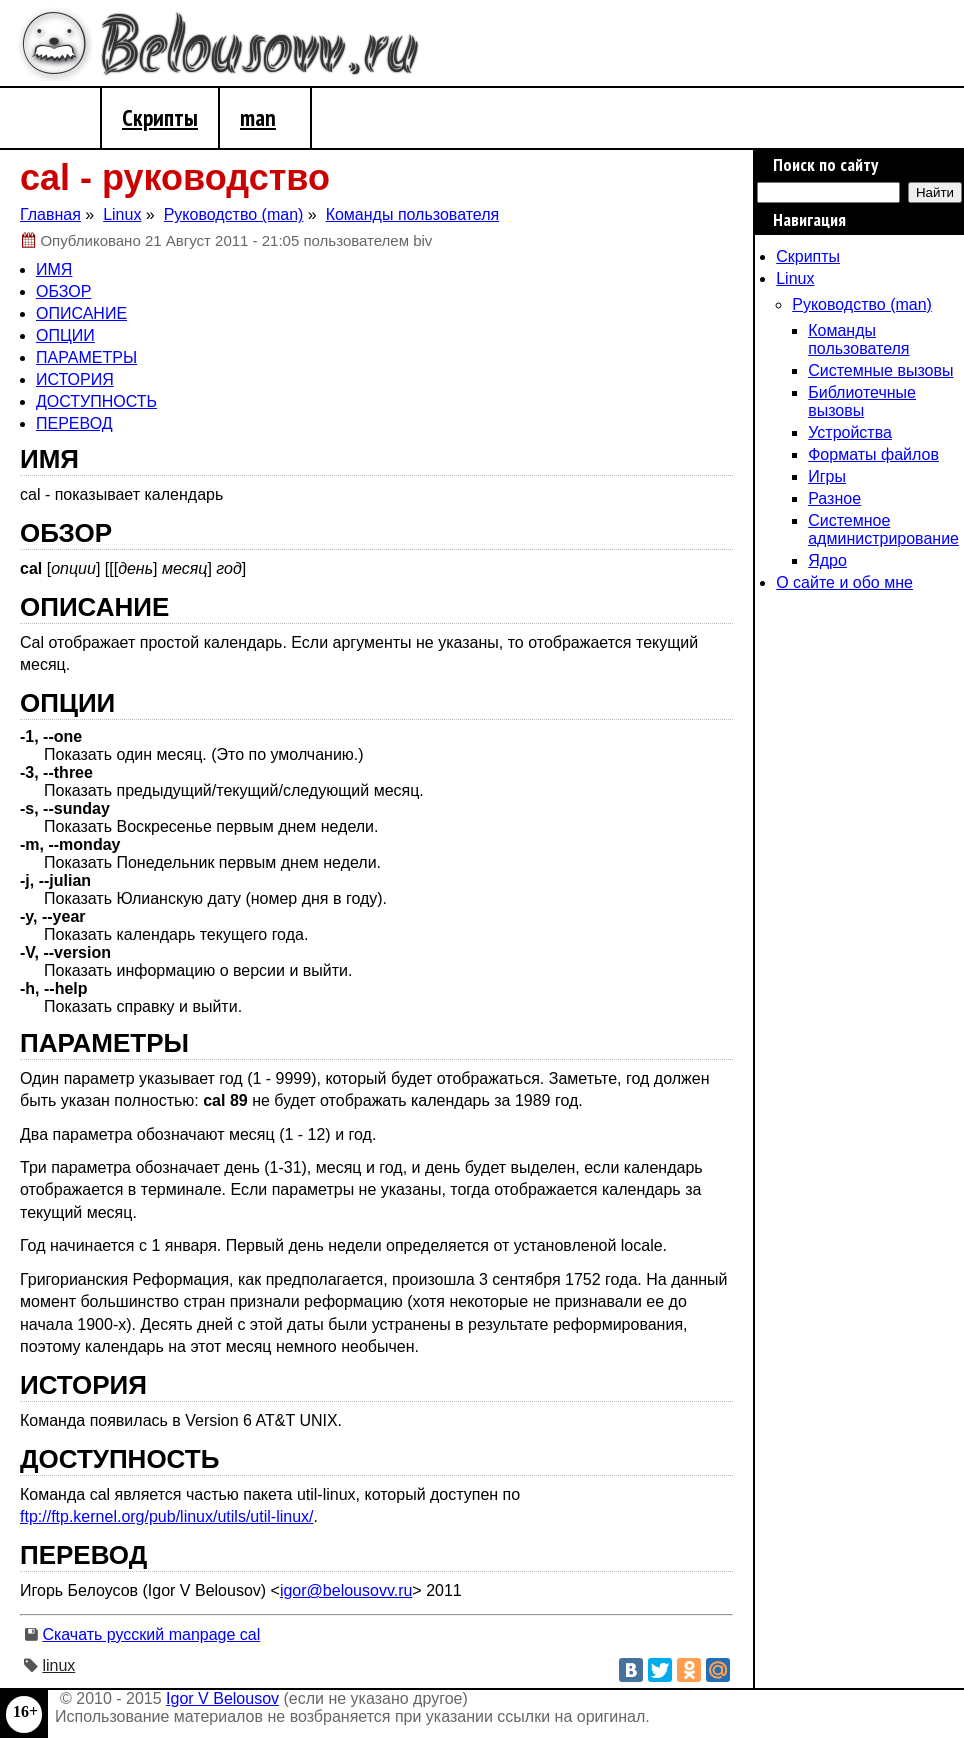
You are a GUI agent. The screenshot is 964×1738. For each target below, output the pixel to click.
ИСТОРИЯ (75, 379)
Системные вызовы (880, 370)
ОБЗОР (63, 291)
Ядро (827, 560)
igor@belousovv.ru (346, 1590)
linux (58, 1665)
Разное (834, 498)
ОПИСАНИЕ (81, 313)
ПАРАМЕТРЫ (86, 357)
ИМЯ (54, 269)
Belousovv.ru (259, 49)
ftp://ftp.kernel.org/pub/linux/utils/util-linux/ (166, 1516)
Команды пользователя (858, 339)
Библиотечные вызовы (862, 401)
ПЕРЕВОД (74, 423)
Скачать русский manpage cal (151, 1634)
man (258, 117)
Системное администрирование (883, 529)
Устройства (850, 432)
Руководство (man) (862, 304)
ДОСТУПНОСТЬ (96, 401)
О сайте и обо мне (844, 582)
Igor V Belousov (222, 1698)
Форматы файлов (873, 454)
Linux (795, 278)
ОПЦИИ (65, 335)
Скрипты (160, 117)
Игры (827, 476)
